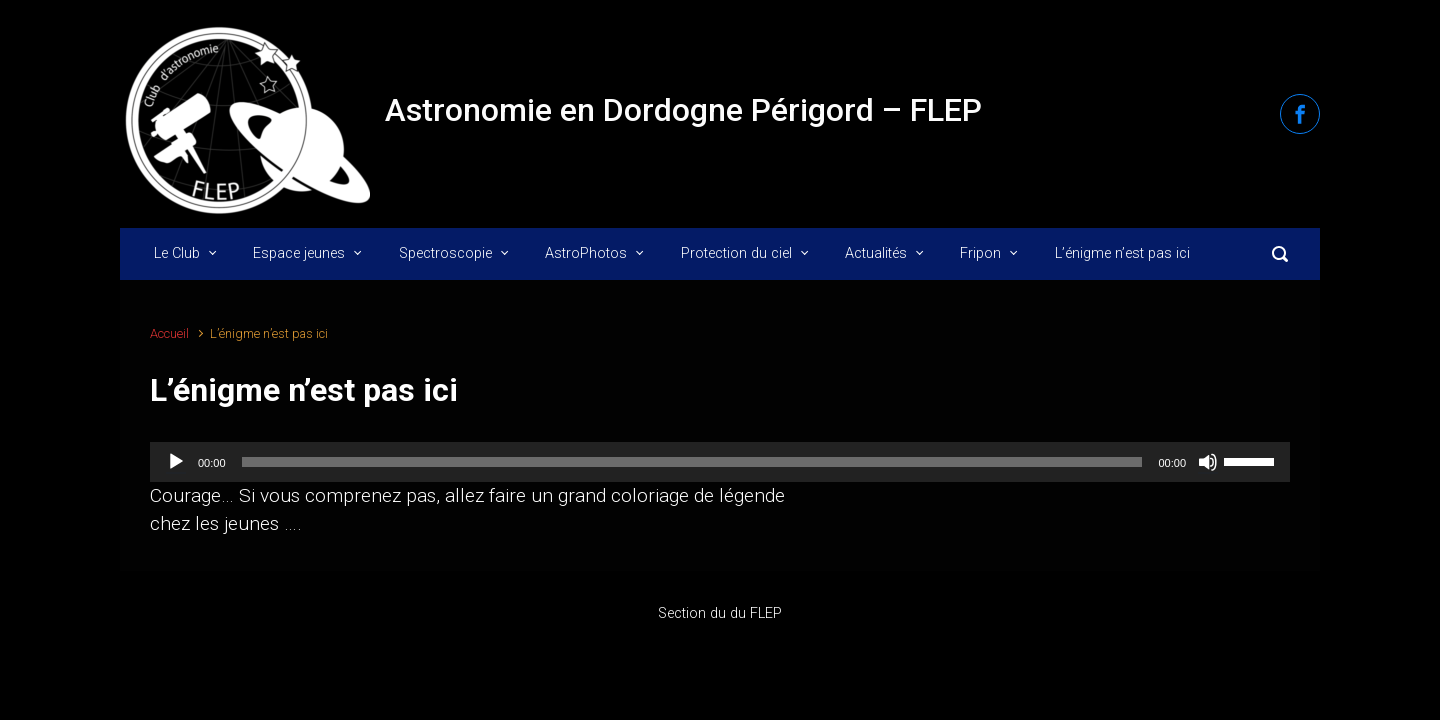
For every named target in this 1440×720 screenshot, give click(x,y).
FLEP (766, 613)
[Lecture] (176, 462)
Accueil (169, 333)
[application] (720, 462)
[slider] (692, 462)
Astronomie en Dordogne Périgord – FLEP (683, 110)
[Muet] (1208, 462)
